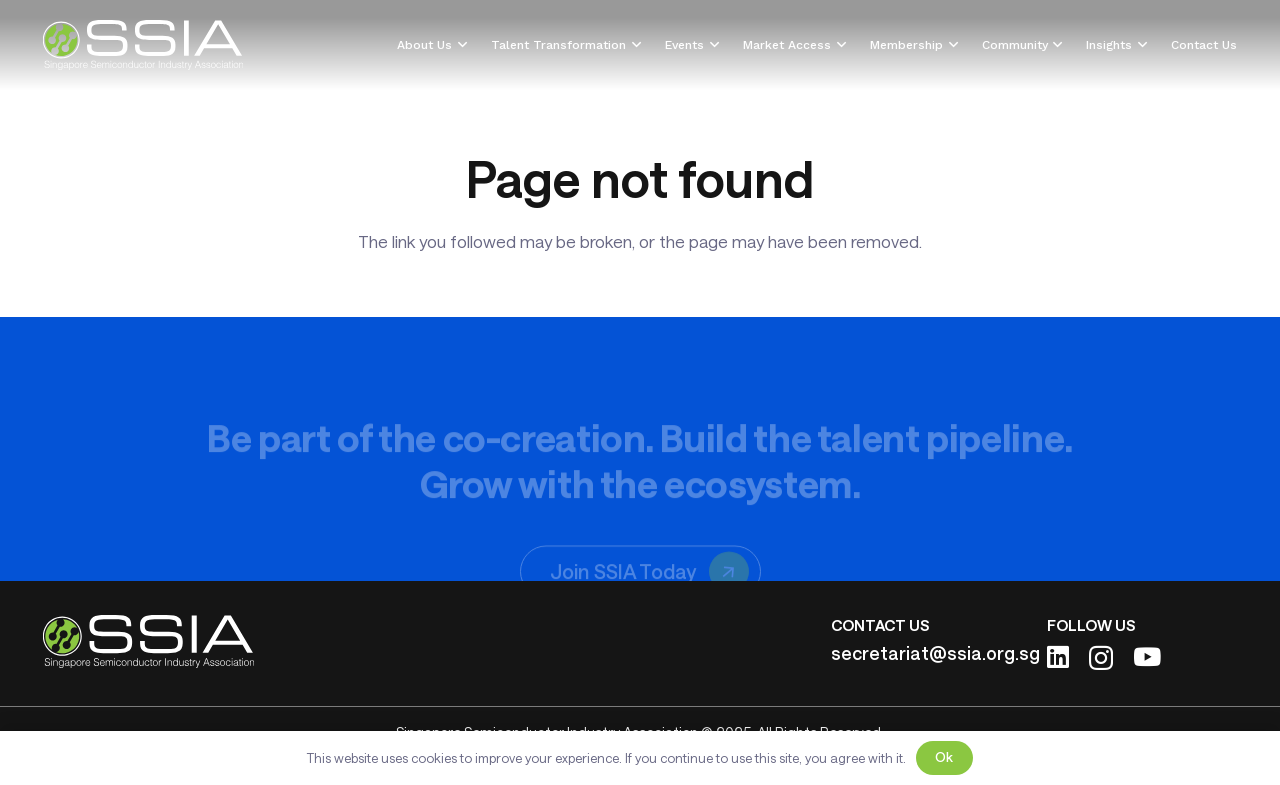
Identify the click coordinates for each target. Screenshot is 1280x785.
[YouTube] (1147, 656)
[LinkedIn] (1058, 656)
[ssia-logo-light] (143, 45)
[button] (459, 45)
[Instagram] (1101, 658)
